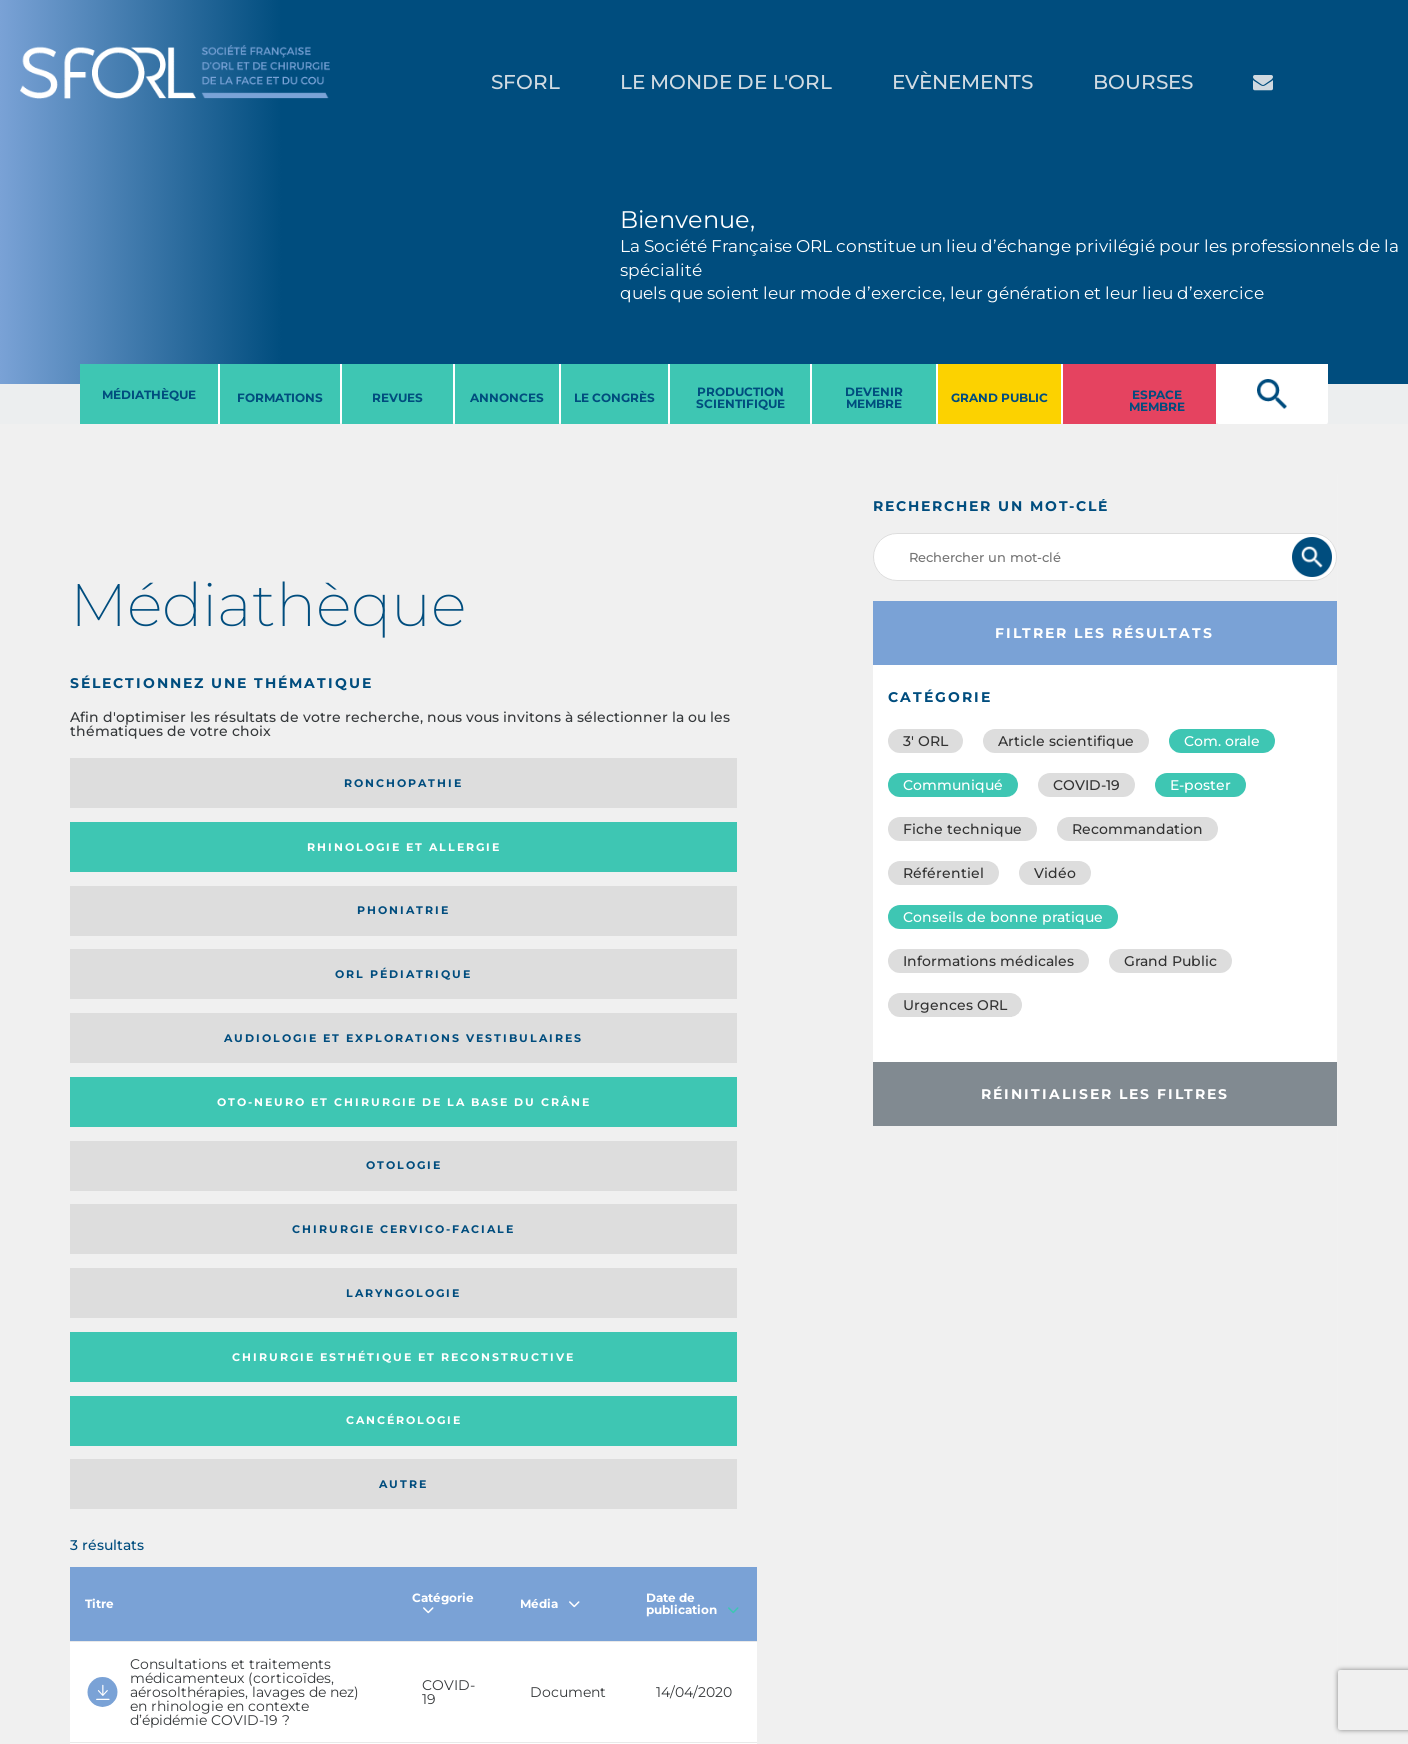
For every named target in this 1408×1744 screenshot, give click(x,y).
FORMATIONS (280, 397)
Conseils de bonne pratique (1003, 917)
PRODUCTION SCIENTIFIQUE (740, 397)
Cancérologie (493, 947)
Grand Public (1170, 961)
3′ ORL (925, 741)
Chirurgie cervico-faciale (642, 861)
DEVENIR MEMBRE (874, 397)
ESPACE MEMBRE (1157, 400)
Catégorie (443, 1073)
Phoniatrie (492, 783)
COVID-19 (1086, 785)
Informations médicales (988, 961)
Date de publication (692, 1073)
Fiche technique (962, 829)
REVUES (397, 397)
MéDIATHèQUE (149, 394)
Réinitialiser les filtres (1105, 1094)
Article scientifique (1066, 741)
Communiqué (953, 785)
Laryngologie (149, 947)
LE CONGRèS (614, 397)
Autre (664, 947)
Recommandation (1137, 829)
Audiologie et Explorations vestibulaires (143, 861)
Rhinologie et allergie (315, 783)
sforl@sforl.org (359, 1621)
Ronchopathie (149, 783)
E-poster (1200, 785)
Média (550, 1073)
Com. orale (1222, 741)
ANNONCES (507, 397)
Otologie (493, 862)
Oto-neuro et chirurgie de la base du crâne (313, 862)
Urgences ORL (955, 1005)
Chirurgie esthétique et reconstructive (321, 947)
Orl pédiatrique (652, 783)
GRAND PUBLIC (999, 397)
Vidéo (1055, 873)
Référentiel (943, 873)
